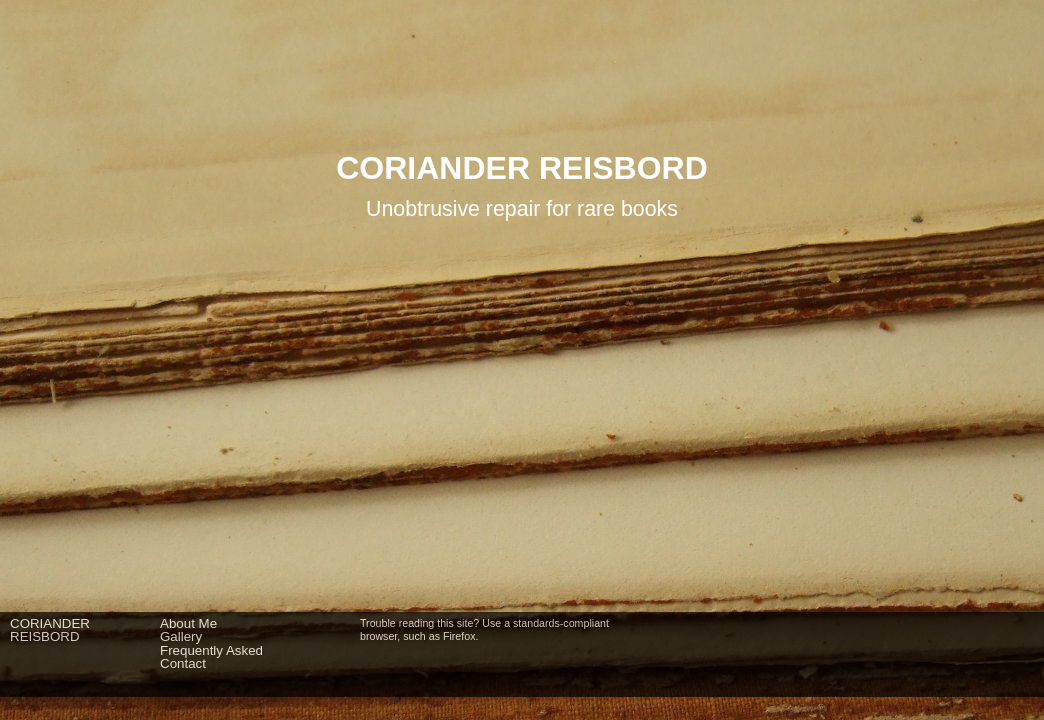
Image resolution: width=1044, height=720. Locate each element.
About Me (188, 623)
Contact (183, 663)
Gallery (181, 636)
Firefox (459, 636)
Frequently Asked (211, 650)
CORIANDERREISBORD (50, 630)
